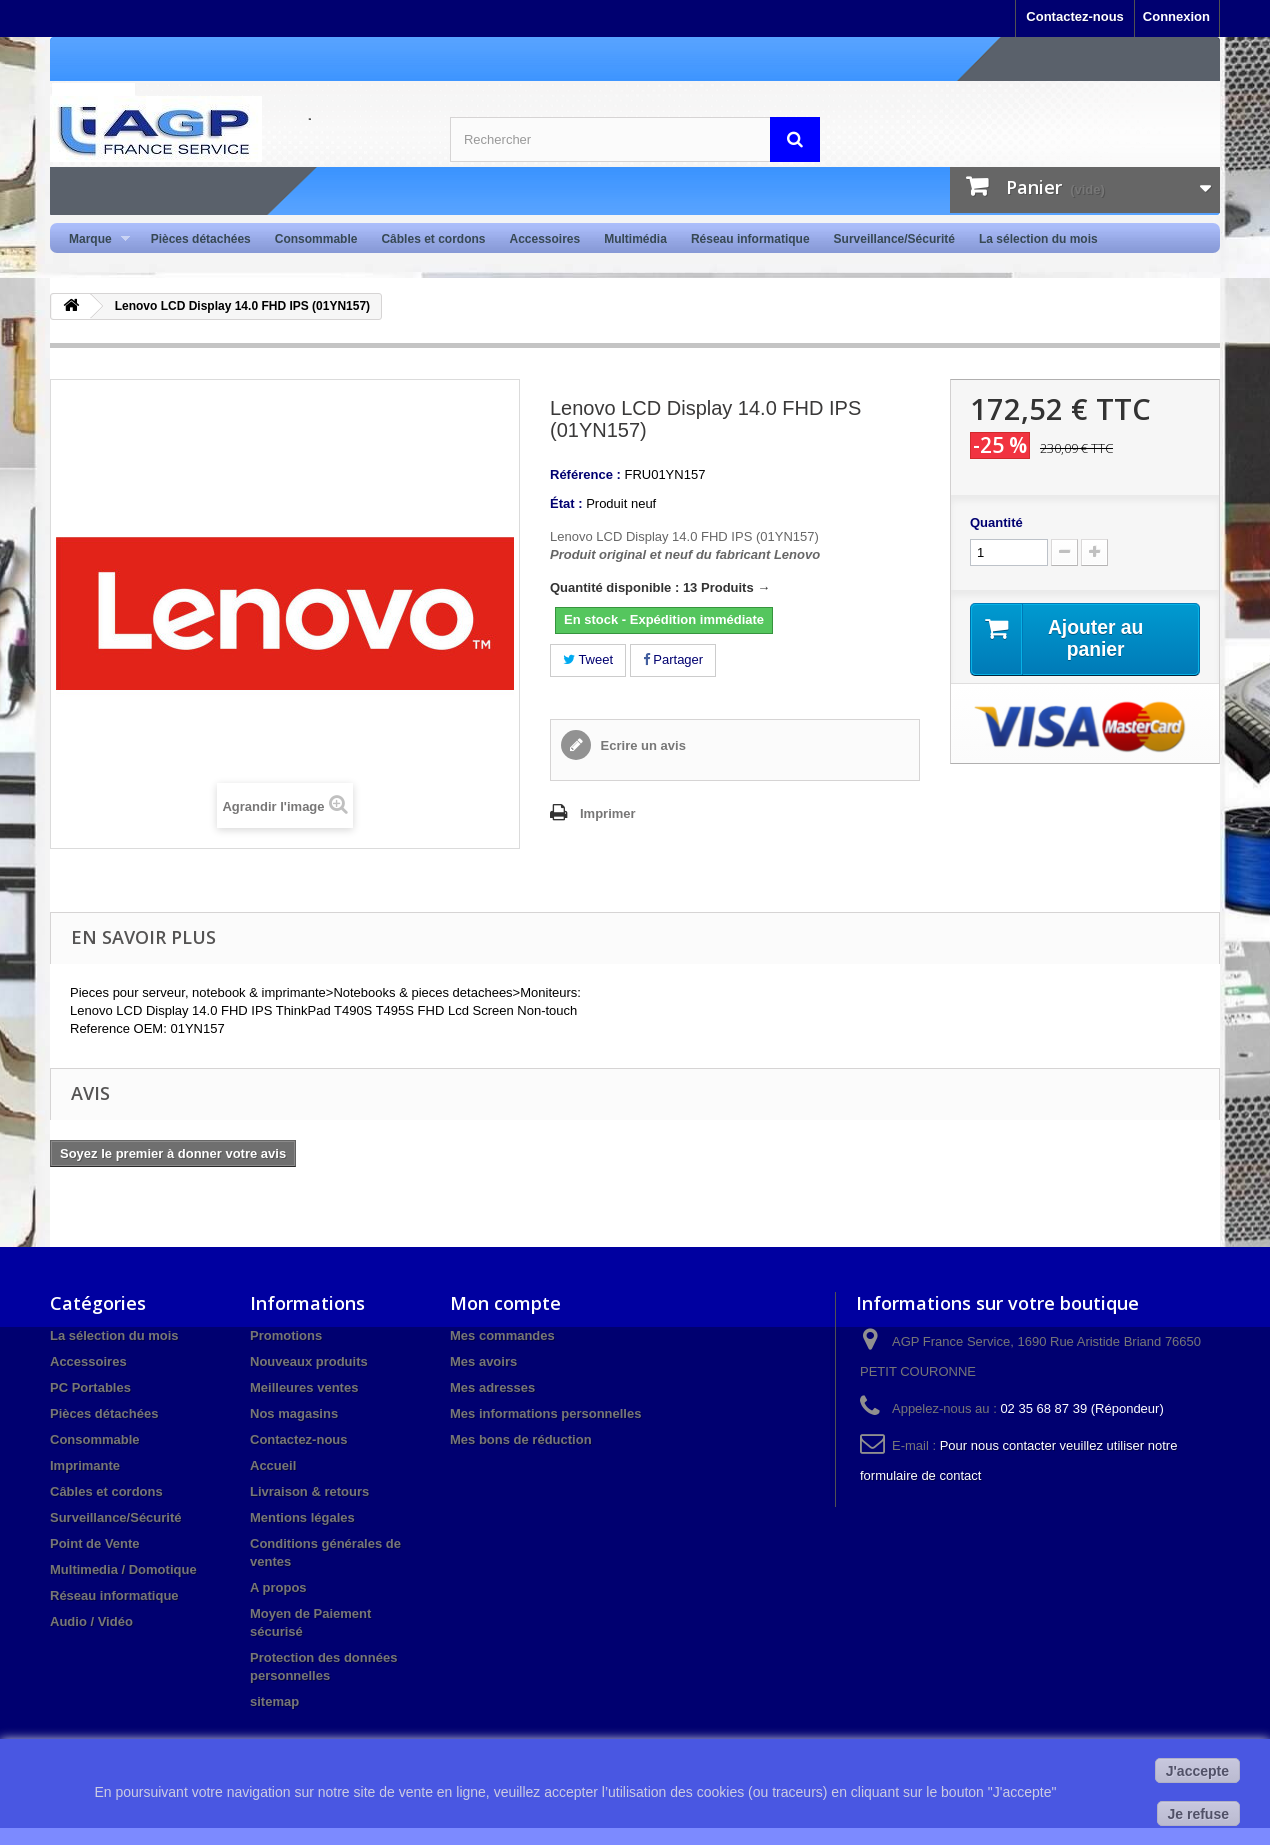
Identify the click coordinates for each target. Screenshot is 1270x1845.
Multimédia (635, 239)
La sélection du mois (1038, 239)
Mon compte (505, 1303)
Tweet (588, 659)
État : (566, 503)
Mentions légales (302, 1517)
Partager (673, 659)
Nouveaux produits (309, 1361)
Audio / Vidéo (91, 1621)
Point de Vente (95, 1543)
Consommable (316, 239)
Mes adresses (492, 1387)
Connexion (1176, 16)
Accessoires (544, 239)
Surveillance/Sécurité (894, 239)
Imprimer (608, 813)
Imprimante (85, 1465)
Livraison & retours (309, 1491)
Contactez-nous (1075, 16)
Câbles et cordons (433, 239)
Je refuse (1198, 1814)
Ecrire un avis (641, 745)
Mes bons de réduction (521, 1439)
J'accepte (1197, 1771)
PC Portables (90, 1387)
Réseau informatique (750, 239)
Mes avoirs (483, 1361)
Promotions (286, 1335)
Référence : (585, 474)
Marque (93, 239)
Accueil (273, 1465)
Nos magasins (294, 1413)
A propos (278, 1587)
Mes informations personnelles (545, 1413)
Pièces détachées (201, 239)
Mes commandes (502, 1335)
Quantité (996, 522)
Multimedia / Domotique (123, 1569)
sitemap (274, 1701)
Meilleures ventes (304, 1387)
